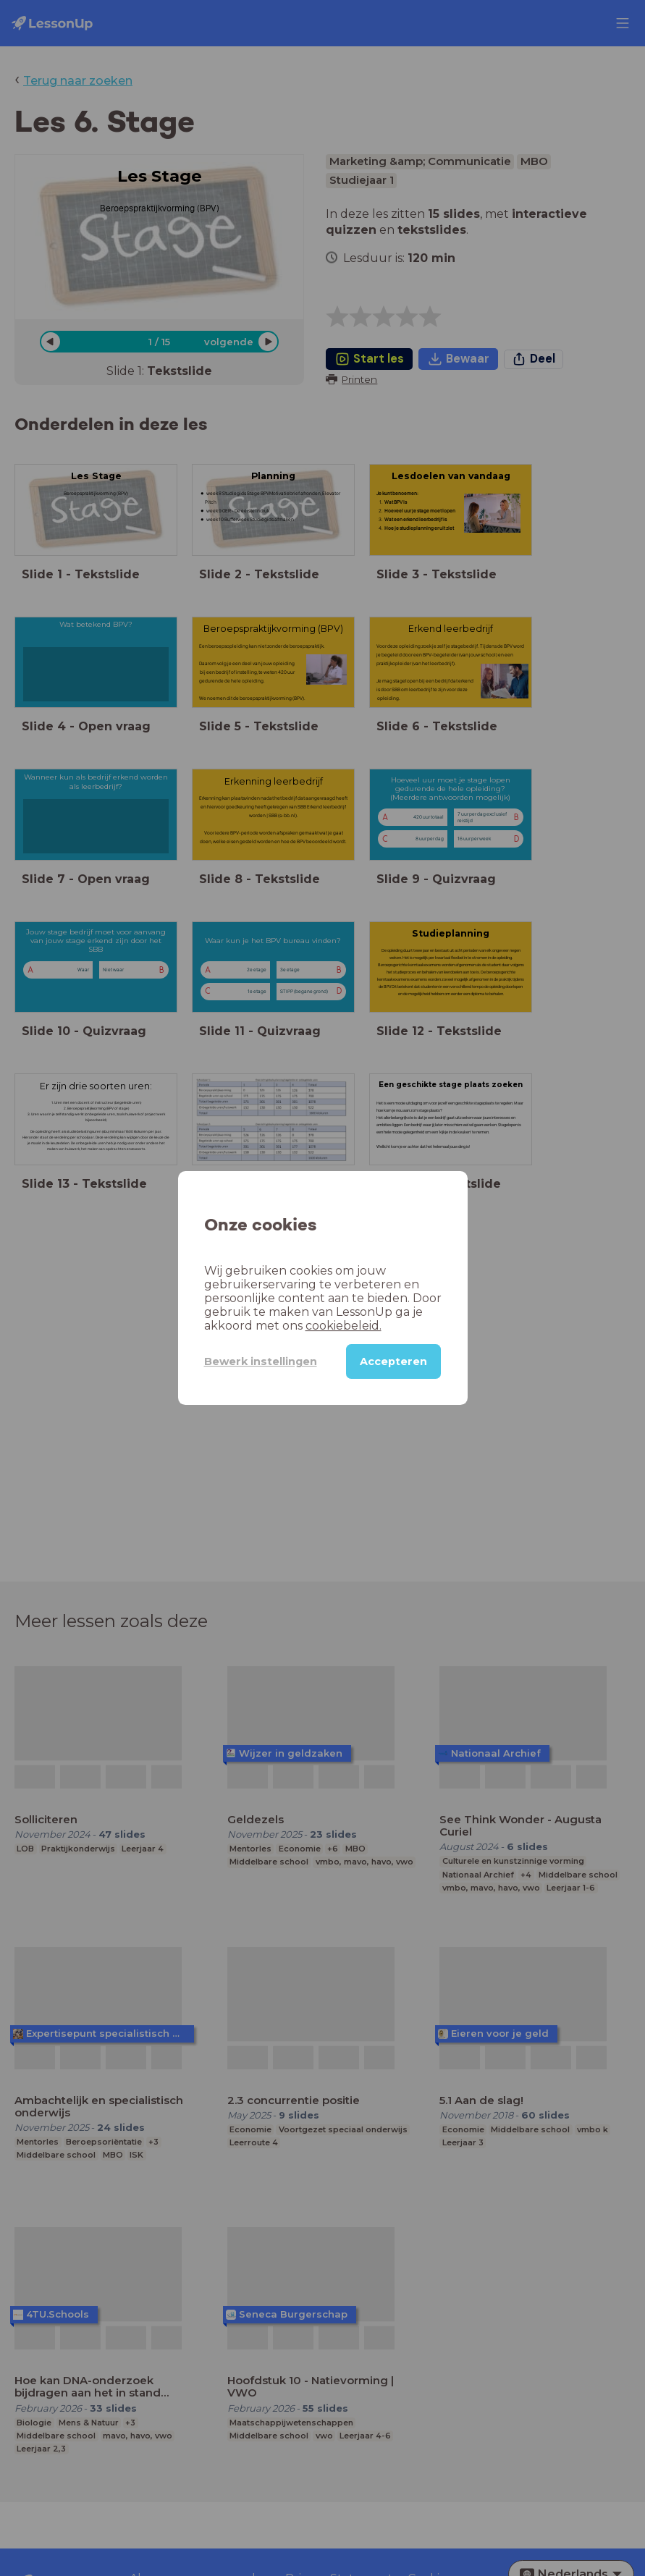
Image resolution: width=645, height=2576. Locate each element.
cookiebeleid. (343, 1326)
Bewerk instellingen (260, 1361)
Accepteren (393, 1361)
